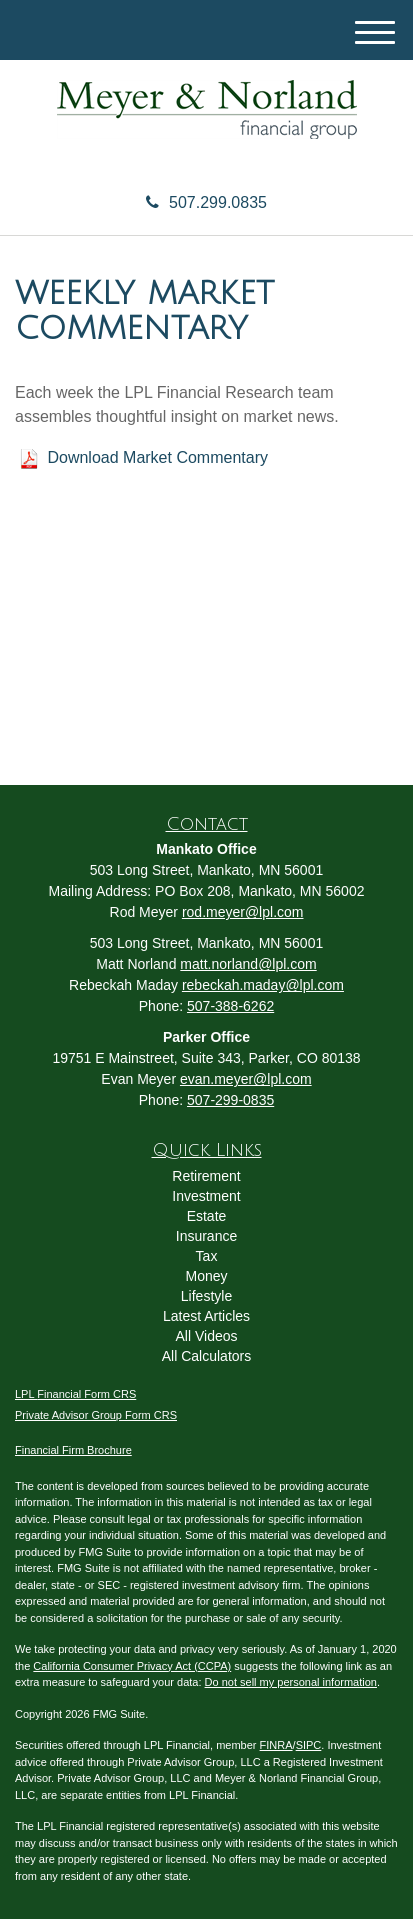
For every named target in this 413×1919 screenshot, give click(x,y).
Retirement (206, 1176)
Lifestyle (206, 1296)
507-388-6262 (230, 1006)
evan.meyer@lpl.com (246, 1079)
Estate (207, 1216)
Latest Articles (206, 1316)
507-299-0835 (230, 1100)
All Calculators (206, 1356)
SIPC (309, 1745)
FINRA (276, 1745)
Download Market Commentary (157, 457)
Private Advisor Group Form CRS (96, 1415)
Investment (206, 1196)
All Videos (206, 1336)
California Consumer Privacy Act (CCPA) (132, 1666)
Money (206, 1276)
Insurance (206, 1236)
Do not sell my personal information (291, 1682)
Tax (207, 1256)
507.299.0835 (206, 202)
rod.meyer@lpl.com (243, 912)
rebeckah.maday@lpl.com (263, 985)
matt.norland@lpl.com (248, 964)
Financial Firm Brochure (73, 1450)
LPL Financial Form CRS (75, 1394)
